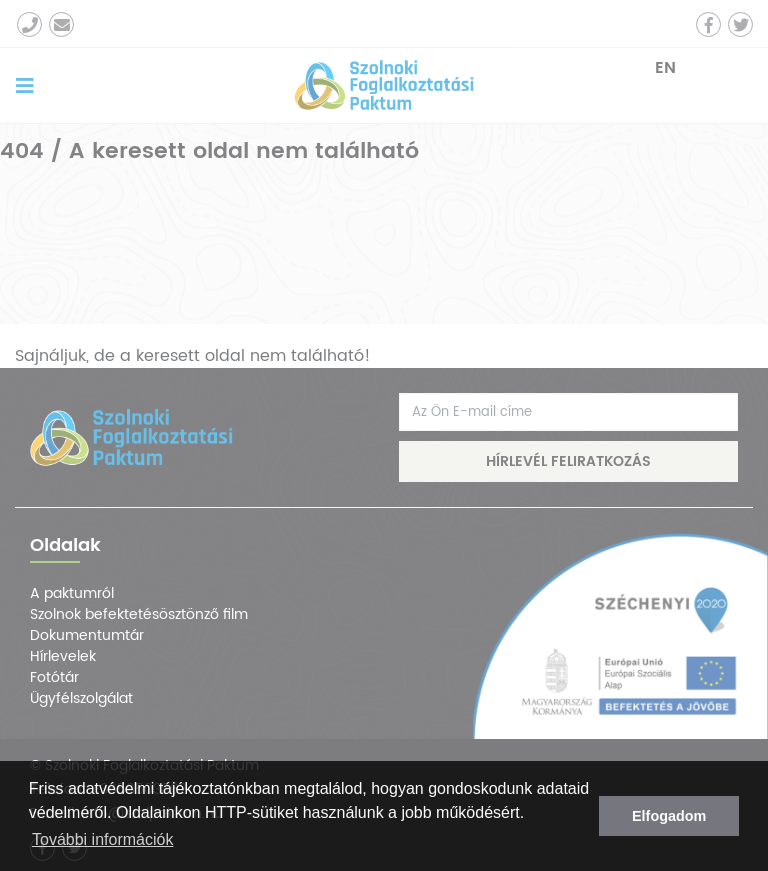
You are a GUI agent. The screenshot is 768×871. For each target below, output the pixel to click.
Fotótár (54, 677)
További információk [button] (102, 839)
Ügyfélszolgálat (81, 698)
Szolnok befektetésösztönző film (139, 614)
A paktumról (72, 593)
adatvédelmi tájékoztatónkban (174, 788)
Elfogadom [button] (669, 816)
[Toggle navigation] (25, 86)
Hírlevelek (63, 656)
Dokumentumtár (87, 635)
